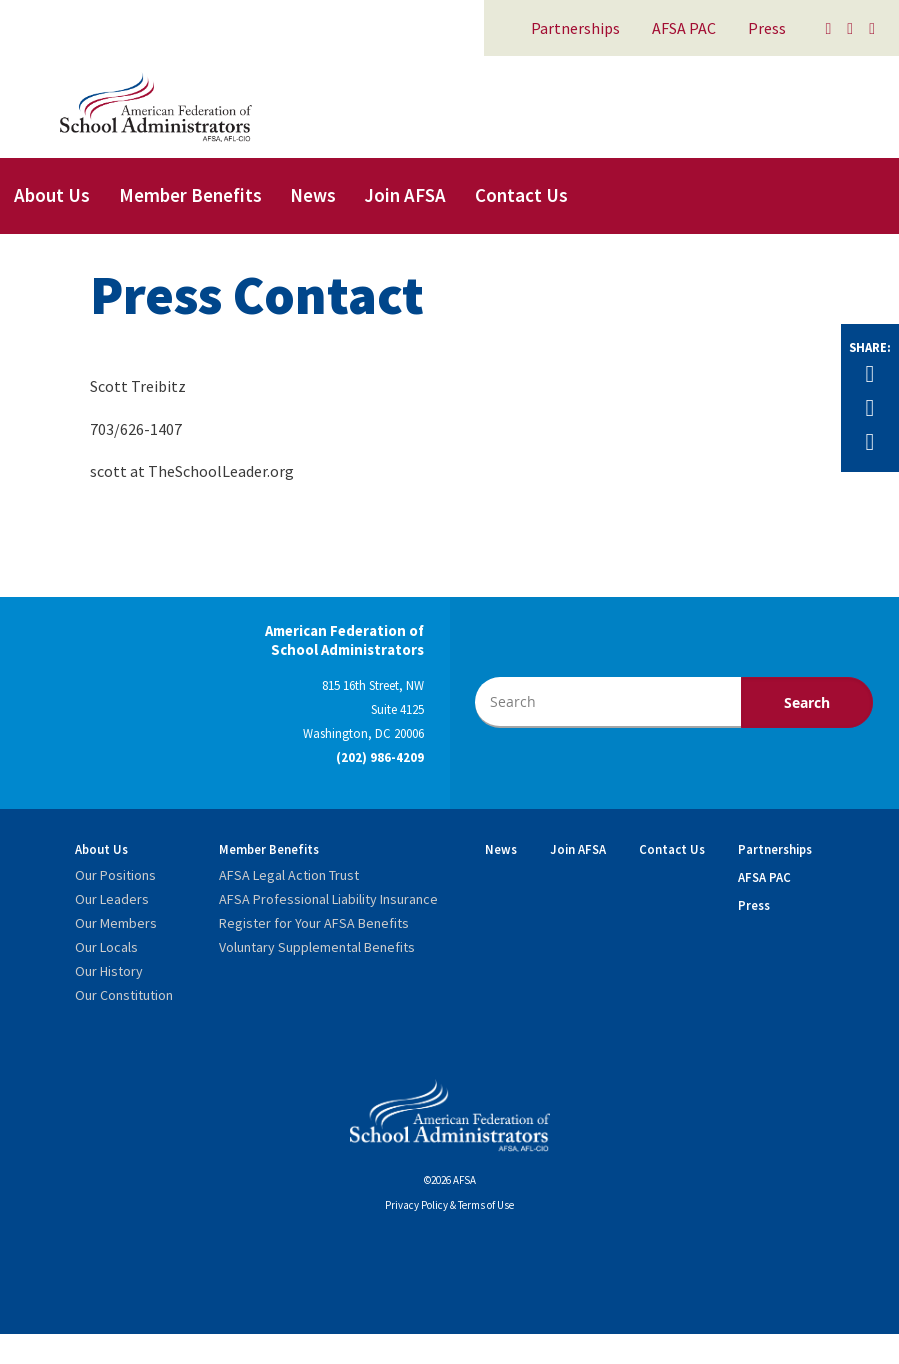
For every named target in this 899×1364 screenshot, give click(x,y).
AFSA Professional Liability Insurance (328, 899)
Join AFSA (405, 195)
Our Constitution (124, 995)
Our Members (116, 923)
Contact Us (521, 195)
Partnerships (575, 28)
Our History (109, 971)
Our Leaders (112, 899)
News (313, 195)
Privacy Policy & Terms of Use (449, 1205)
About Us (52, 195)
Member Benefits (190, 195)
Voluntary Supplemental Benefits (317, 947)
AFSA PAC (684, 28)
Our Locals (106, 947)
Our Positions (115, 875)
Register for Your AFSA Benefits (314, 923)
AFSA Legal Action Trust (289, 875)
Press (767, 28)
